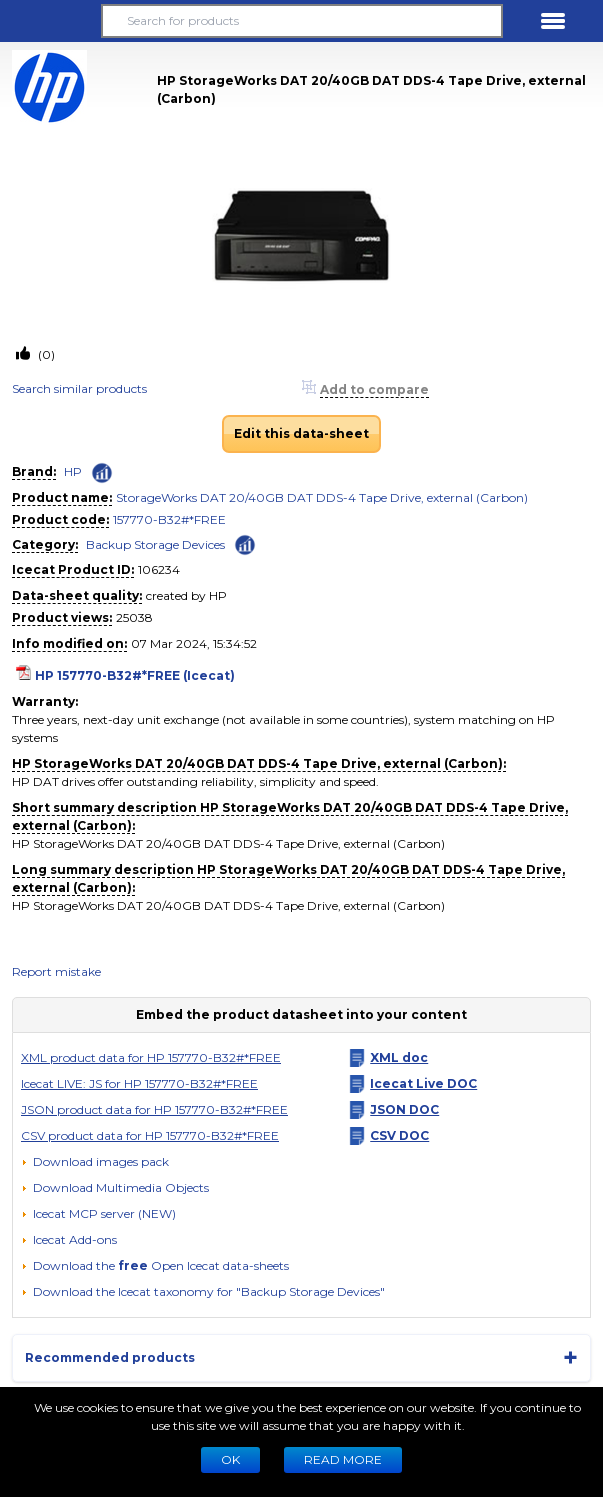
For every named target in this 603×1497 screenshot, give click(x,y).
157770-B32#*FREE (169, 519)
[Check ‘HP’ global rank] (102, 473)
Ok (230, 1459)
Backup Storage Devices (155, 544)
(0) (45, 354)
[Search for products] (301, 21)
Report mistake (56, 971)
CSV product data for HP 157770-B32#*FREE (150, 1135)
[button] (50, 21)
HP (73, 471)
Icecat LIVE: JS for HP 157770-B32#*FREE (139, 1083)
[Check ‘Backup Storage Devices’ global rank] (245, 543)
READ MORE (343, 1459)
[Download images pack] (95, 1162)
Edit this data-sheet (301, 433)
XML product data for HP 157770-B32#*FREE (151, 1057)
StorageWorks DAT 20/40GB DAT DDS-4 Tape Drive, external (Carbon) (322, 497)
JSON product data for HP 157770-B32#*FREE (154, 1109)
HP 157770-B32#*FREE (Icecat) (135, 675)
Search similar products (79, 388)
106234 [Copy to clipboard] (159, 569)
